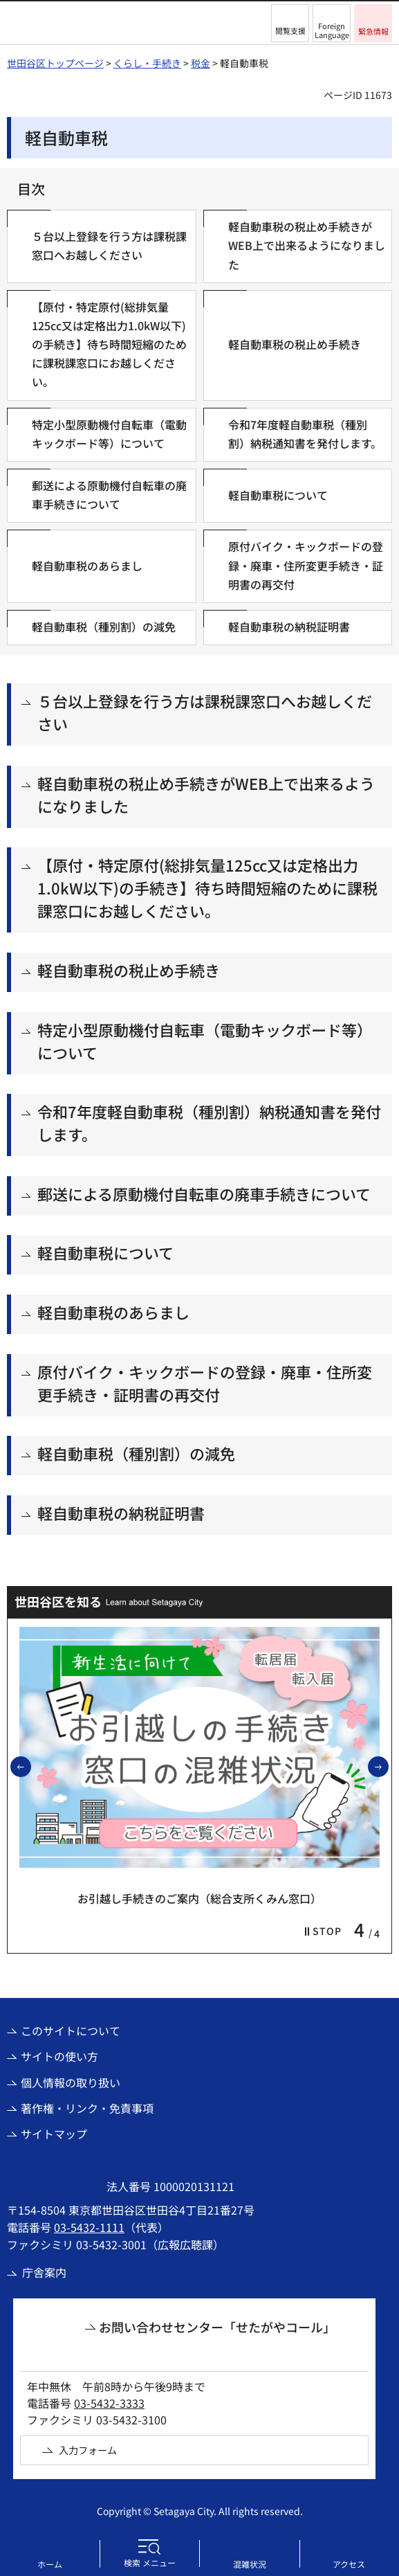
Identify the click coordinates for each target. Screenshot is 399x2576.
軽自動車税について (105, 1252)
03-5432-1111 (89, 2227)
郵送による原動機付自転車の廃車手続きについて (204, 1193)
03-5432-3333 (109, 2403)
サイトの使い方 (59, 2056)
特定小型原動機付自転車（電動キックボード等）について (204, 1040)
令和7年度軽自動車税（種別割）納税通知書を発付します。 (209, 1122)
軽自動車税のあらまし (113, 1312)
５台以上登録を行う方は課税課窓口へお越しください (204, 712)
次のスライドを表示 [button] (388, 1766)
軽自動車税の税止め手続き (128, 970)
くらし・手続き (147, 63)
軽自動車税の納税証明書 (121, 1513)
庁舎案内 (44, 2272)
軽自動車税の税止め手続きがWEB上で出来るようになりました (206, 794)
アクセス (349, 2564)
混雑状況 (249, 2564)
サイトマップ (54, 2133)
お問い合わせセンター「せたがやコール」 (217, 2327)
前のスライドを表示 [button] (30, 1766)
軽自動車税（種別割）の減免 (136, 1453)
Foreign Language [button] (332, 30)
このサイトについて (70, 2030)
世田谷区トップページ (55, 63)
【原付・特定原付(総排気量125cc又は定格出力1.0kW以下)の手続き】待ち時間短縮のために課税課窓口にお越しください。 (207, 887)
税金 (200, 63)
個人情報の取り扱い (70, 2082)
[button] (290, 23)
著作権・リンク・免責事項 (87, 2108)
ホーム (49, 2564)
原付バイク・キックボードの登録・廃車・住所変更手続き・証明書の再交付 (204, 1382)
